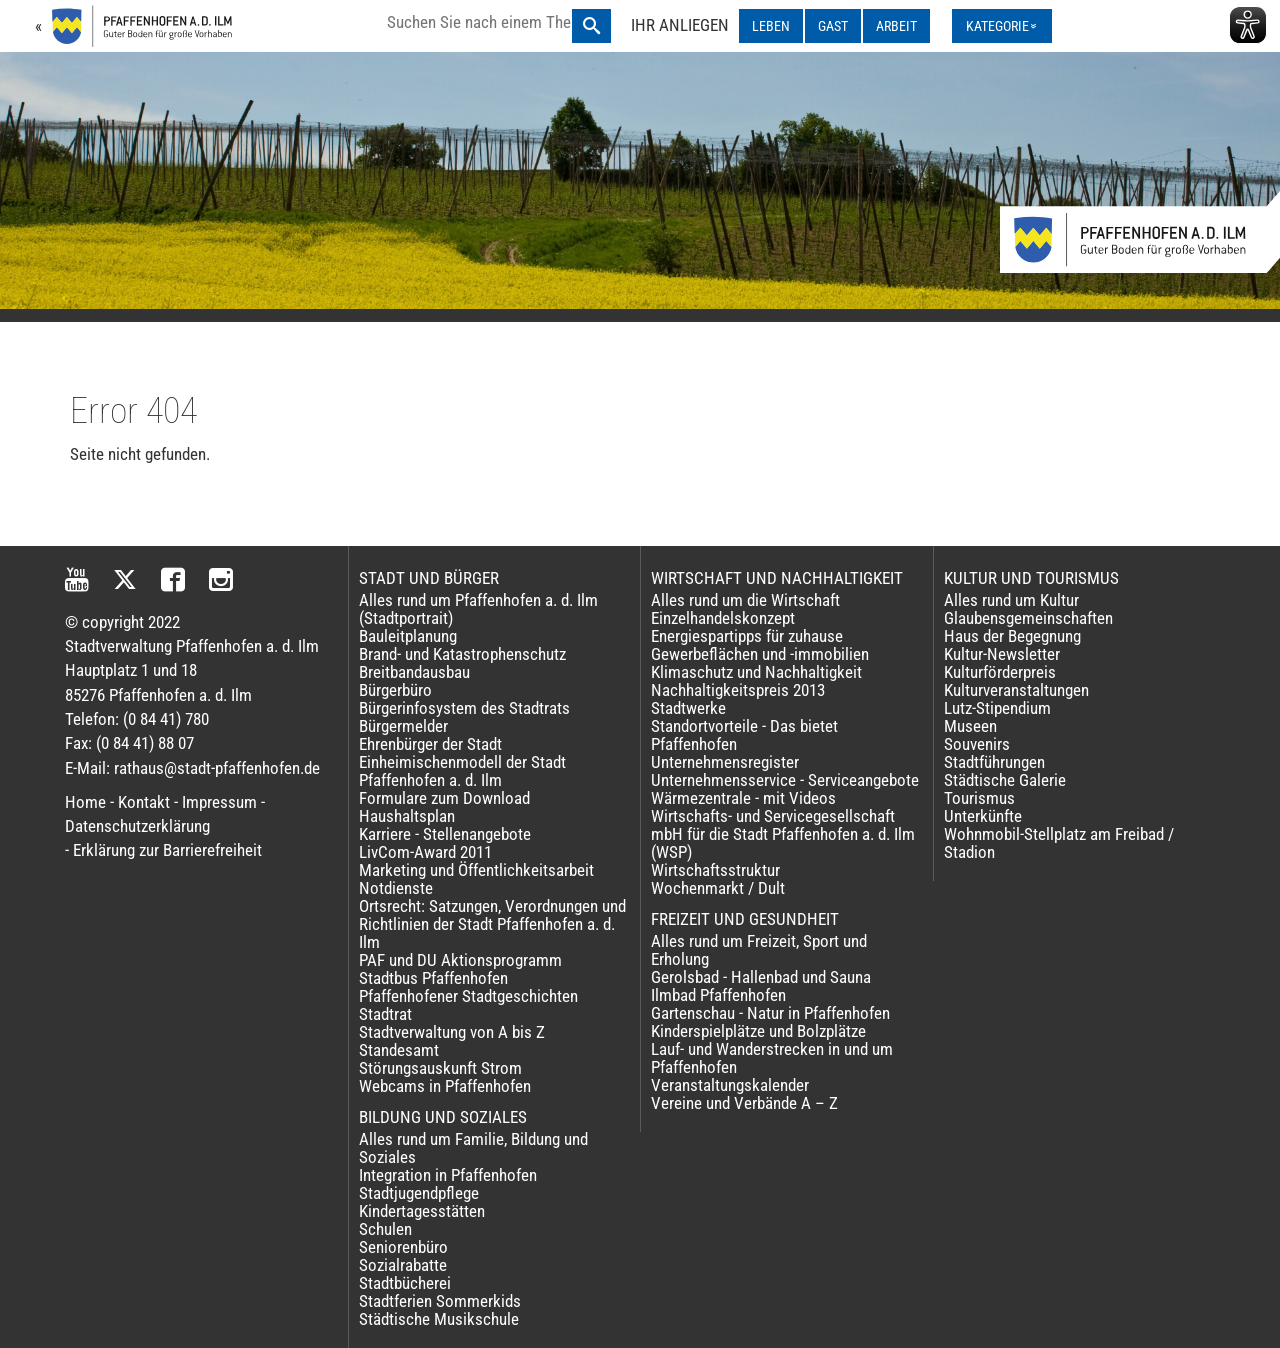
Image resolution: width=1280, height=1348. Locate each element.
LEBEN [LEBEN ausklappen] (771, 26)
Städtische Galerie (1005, 780)
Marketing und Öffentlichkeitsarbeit (476, 870)
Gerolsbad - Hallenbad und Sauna (761, 977)
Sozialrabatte (403, 1265)
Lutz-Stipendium (997, 708)
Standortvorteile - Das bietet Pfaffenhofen (744, 735)
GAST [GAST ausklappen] (833, 26)
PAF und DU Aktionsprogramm (460, 960)
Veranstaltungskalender (730, 1085)
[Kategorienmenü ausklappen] (1002, 26)
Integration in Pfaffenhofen (448, 1175)
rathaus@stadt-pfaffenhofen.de (217, 768)
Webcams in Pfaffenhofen (445, 1086)
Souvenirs (977, 744)
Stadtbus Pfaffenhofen (433, 978)
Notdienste (396, 888)
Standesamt (399, 1050)
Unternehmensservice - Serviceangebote (785, 780)
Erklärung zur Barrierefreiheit (167, 850)
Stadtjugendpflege (419, 1193)
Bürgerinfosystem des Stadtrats (464, 708)
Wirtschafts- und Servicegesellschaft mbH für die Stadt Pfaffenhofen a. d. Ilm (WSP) (783, 834)
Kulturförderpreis (1000, 672)
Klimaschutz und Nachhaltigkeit (756, 672)
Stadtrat (385, 1014)
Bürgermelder (403, 726)
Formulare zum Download (444, 798)
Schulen (385, 1229)
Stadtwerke (688, 708)
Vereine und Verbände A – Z (744, 1103)
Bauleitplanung (408, 636)
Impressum (219, 802)
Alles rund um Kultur (1011, 600)
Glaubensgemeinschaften (1028, 618)
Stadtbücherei (405, 1283)
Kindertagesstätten (422, 1211)
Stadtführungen (994, 762)
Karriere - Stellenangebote (445, 834)
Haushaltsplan (407, 816)
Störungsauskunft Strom (440, 1068)
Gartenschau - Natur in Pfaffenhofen (770, 1013)
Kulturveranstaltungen (1016, 690)
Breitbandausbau (414, 672)
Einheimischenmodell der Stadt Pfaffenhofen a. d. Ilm (462, 771)
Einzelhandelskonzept (723, 618)
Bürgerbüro (395, 690)
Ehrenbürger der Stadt (430, 744)
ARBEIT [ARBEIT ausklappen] (896, 26)
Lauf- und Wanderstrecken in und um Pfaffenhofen (772, 1058)
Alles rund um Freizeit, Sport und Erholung (759, 950)
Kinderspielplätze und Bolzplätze (758, 1031)
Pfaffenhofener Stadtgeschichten (468, 996)
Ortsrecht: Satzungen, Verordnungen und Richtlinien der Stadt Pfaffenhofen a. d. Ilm (492, 924)
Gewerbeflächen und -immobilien (760, 654)
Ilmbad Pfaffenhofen (718, 995)
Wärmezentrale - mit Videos (743, 798)
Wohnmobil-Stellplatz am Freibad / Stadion (1059, 843)
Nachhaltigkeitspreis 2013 (738, 690)
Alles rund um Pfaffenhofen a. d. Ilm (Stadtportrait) (478, 609)
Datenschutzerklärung (137, 826)
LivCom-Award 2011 (425, 852)
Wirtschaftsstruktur (715, 870)
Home (85, 802)
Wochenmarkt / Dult (718, 888)
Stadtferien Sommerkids (440, 1301)
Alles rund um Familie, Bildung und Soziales (473, 1148)
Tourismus (979, 798)
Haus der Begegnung (1012, 636)
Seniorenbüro (403, 1247)
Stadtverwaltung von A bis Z (452, 1032)
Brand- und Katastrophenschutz (462, 654)
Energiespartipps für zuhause (747, 636)
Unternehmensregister (725, 762)
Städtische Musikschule (439, 1319)
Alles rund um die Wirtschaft (745, 600)
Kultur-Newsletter (1002, 654)
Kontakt (144, 802)
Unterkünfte (983, 816)
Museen (970, 726)
